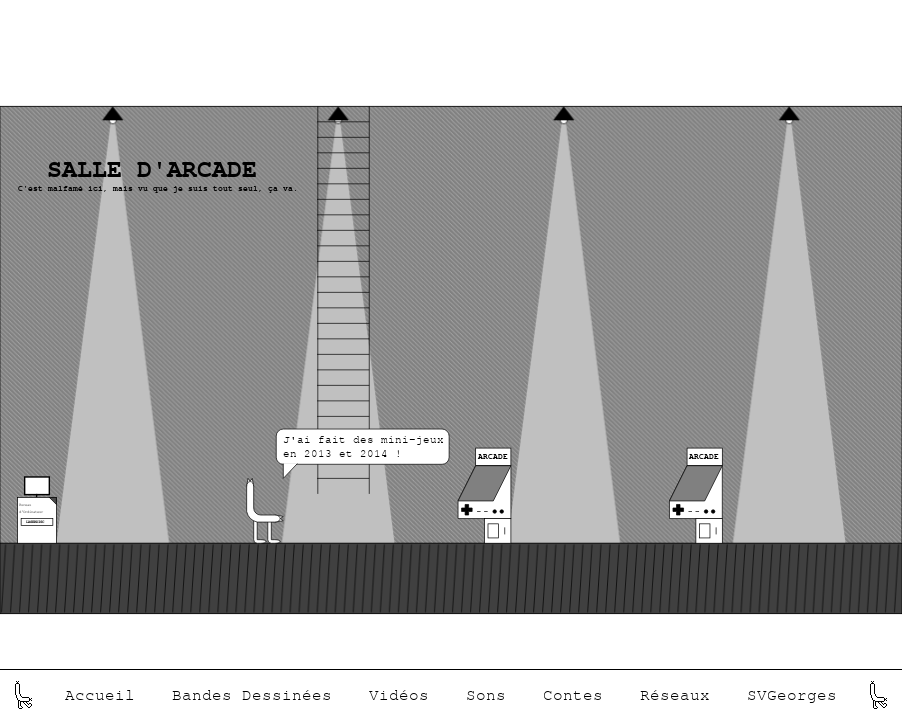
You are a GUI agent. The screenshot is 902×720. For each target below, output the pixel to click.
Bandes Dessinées (252, 695)
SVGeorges (792, 695)
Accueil (100, 695)
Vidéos (399, 695)
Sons (486, 695)
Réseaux (675, 695)
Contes (573, 695)
